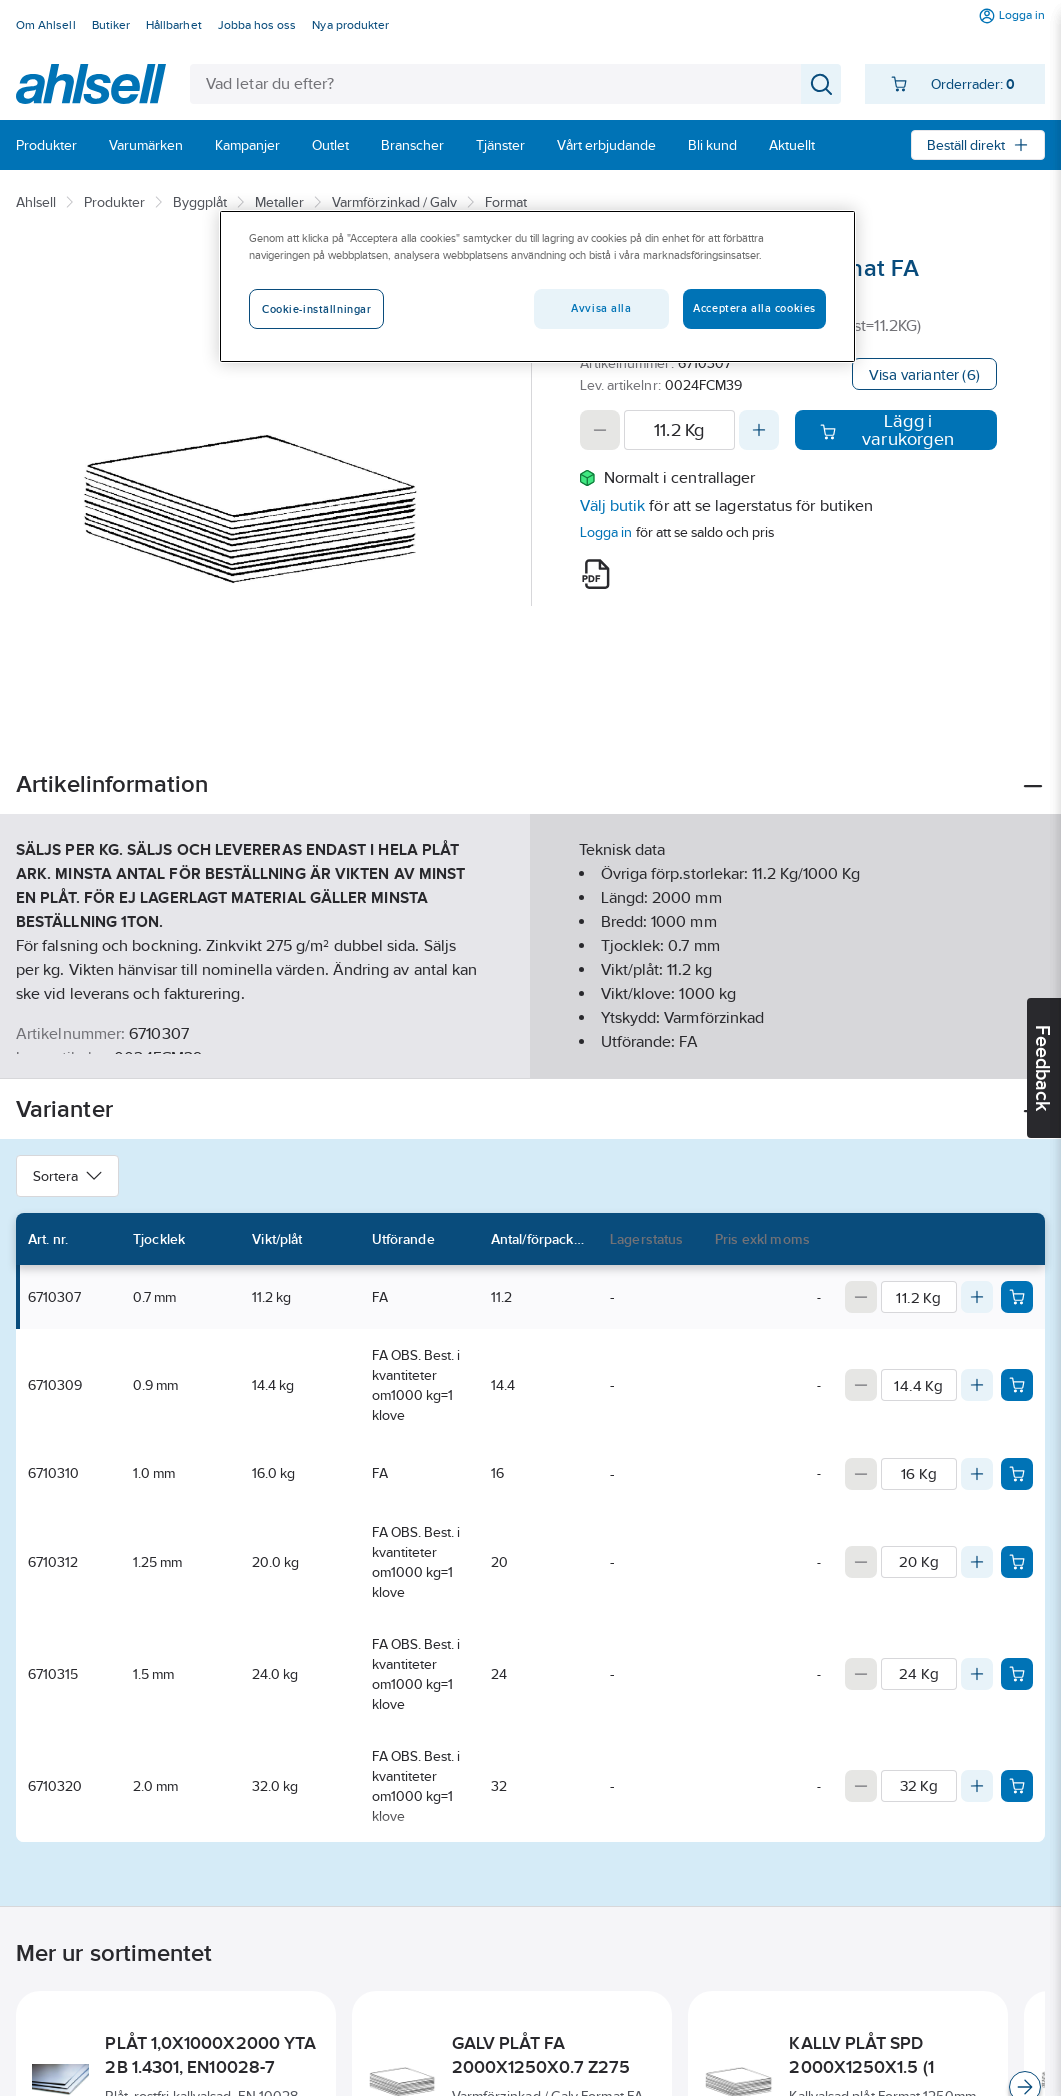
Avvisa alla (601, 308)
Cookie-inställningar (316, 309)
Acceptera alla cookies (754, 308)
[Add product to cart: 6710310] (1017, 1474)
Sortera (67, 1176)
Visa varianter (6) (924, 374)
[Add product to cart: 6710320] (1017, 1786)
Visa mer (530, 1046)
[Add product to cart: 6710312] (1017, 1562)
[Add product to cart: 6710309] (1017, 1385)
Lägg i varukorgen (887, 430)
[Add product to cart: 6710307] (1017, 1297)
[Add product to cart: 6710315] (1017, 1674)
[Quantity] (680, 430)
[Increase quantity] (759, 430)
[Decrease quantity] (600, 430)
